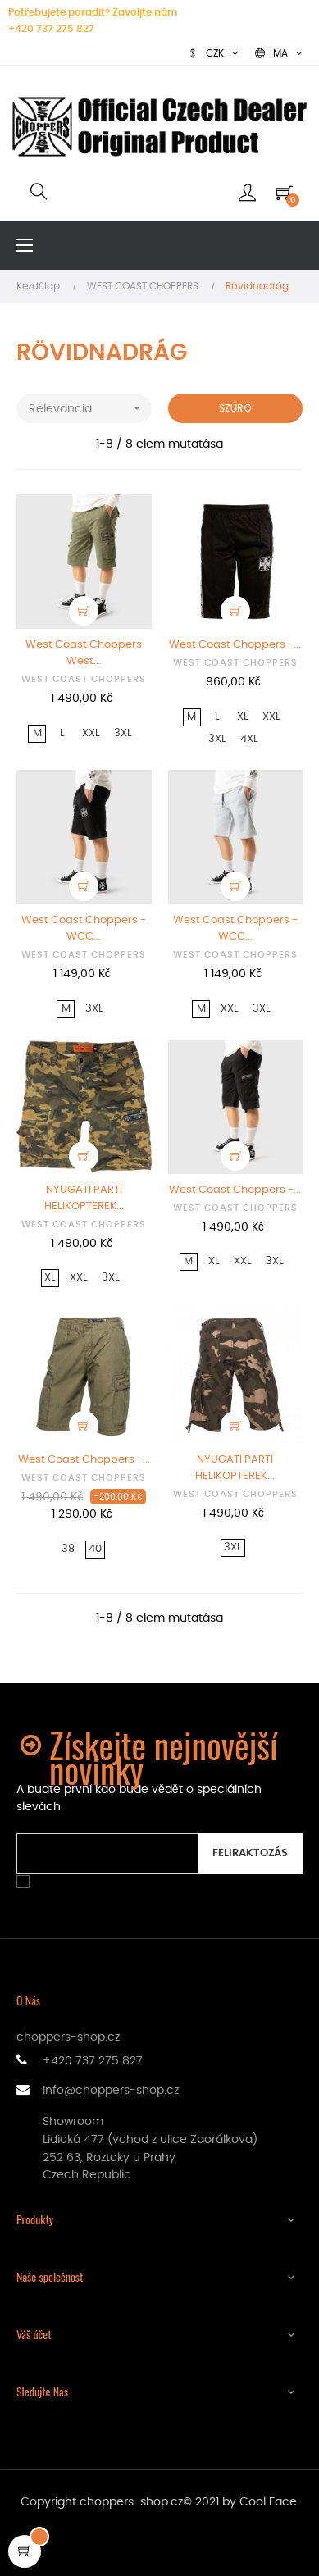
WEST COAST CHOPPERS (83, 679)
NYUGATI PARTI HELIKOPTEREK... (84, 1198)
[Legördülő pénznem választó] (213, 53)
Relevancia (90, 408)
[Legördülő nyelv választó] (279, 53)
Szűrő (235, 408)
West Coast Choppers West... (83, 653)
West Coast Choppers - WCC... (83, 928)
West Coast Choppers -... (235, 644)
